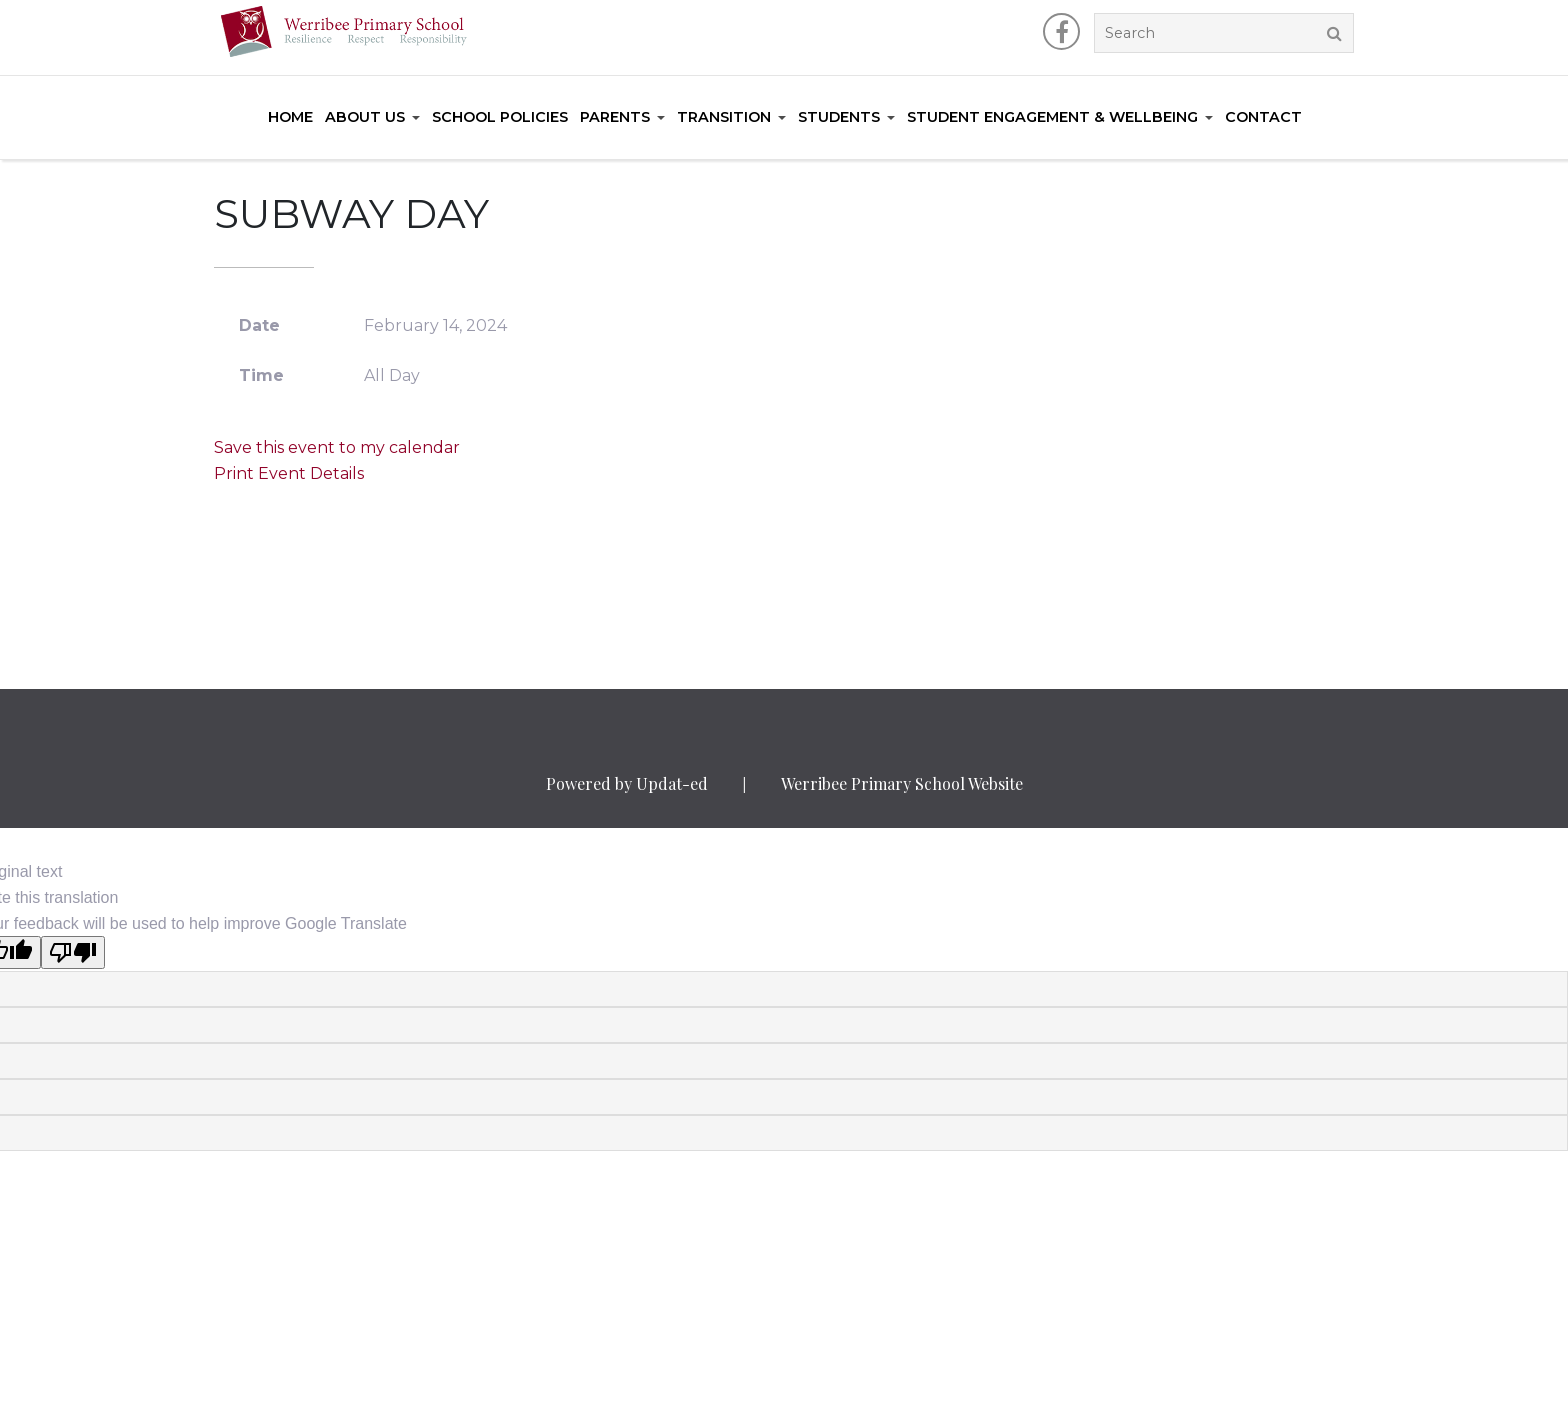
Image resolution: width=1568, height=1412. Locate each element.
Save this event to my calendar (337, 447)
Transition (724, 117)
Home (290, 117)
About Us (365, 117)
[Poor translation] (73, 952)
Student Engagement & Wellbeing (1052, 117)
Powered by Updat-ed (627, 783)
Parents (615, 117)
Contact (1263, 117)
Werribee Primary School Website (902, 783)
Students (839, 117)
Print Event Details (289, 473)
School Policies (500, 117)
